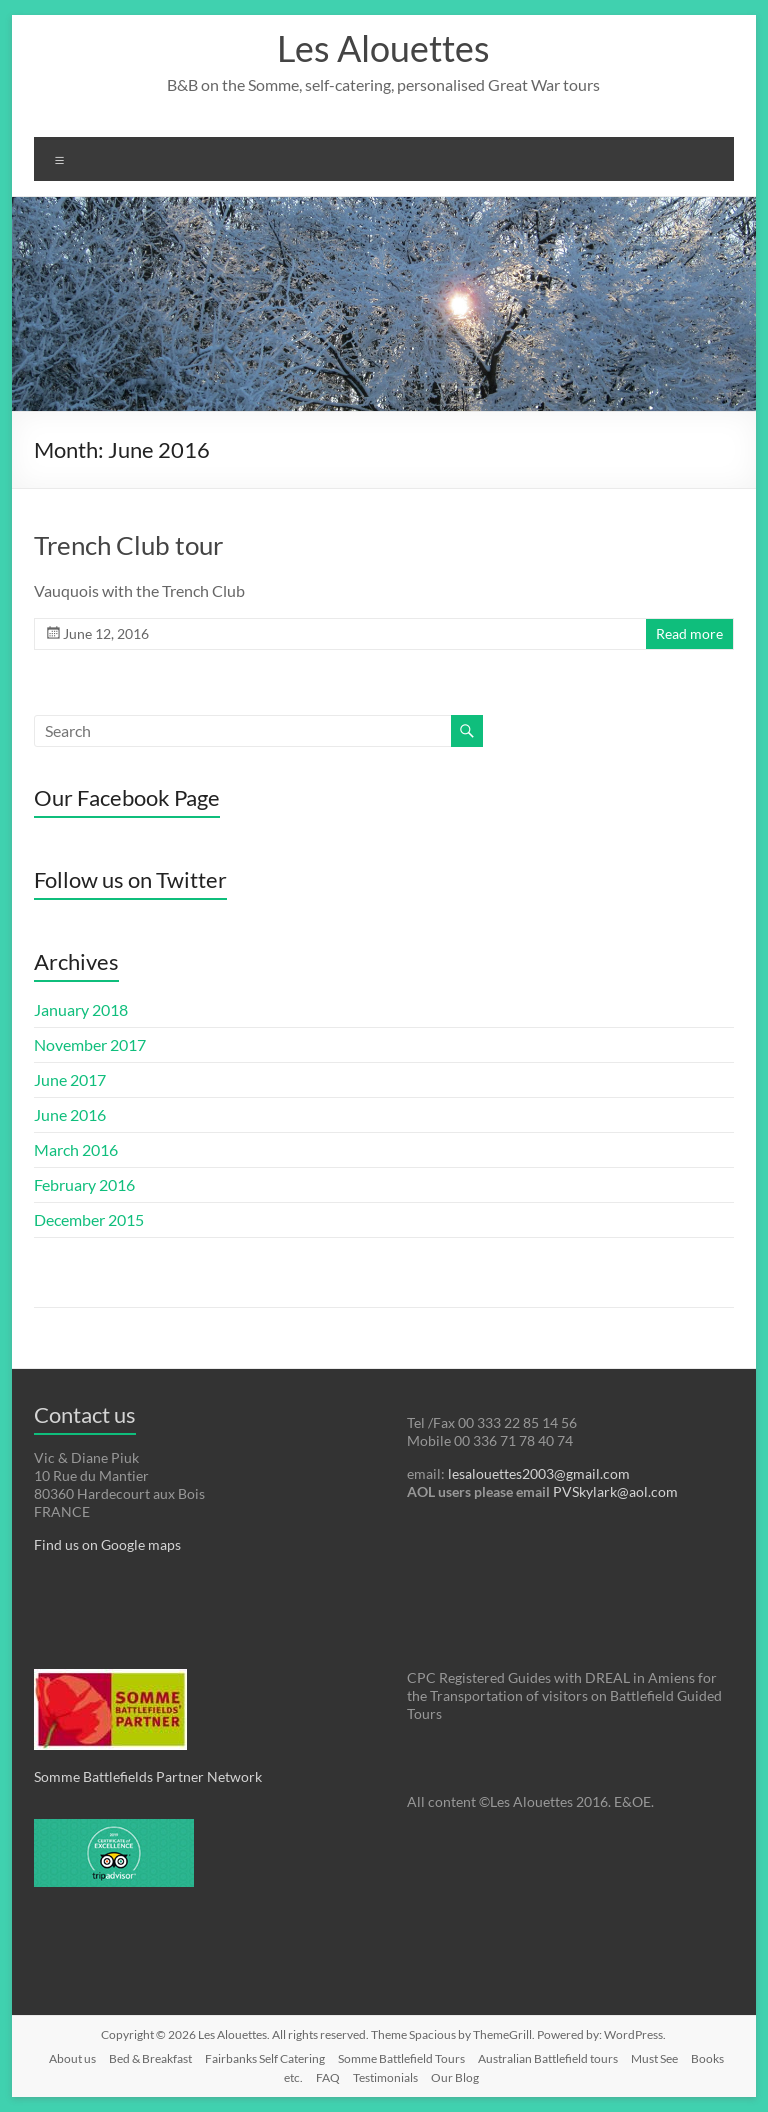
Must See (654, 2058)
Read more (689, 633)
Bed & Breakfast (150, 2058)
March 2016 (76, 1149)
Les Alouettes (383, 48)
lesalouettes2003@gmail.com (539, 1473)
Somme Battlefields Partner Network (148, 1776)
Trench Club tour (128, 545)
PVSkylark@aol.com (614, 1491)
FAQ (328, 2077)
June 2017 (70, 1079)
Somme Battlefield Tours (401, 2058)
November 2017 (90, 1044)
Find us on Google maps (107, 1544)
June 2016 (70, 1114)
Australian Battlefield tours (548, 2058)
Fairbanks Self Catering (265, 2058)
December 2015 (89, 1219)
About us (72, 2058)
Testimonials (385, 2077)
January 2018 (81, 1009)
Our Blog (455, 2077)
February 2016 (84, 1184)
